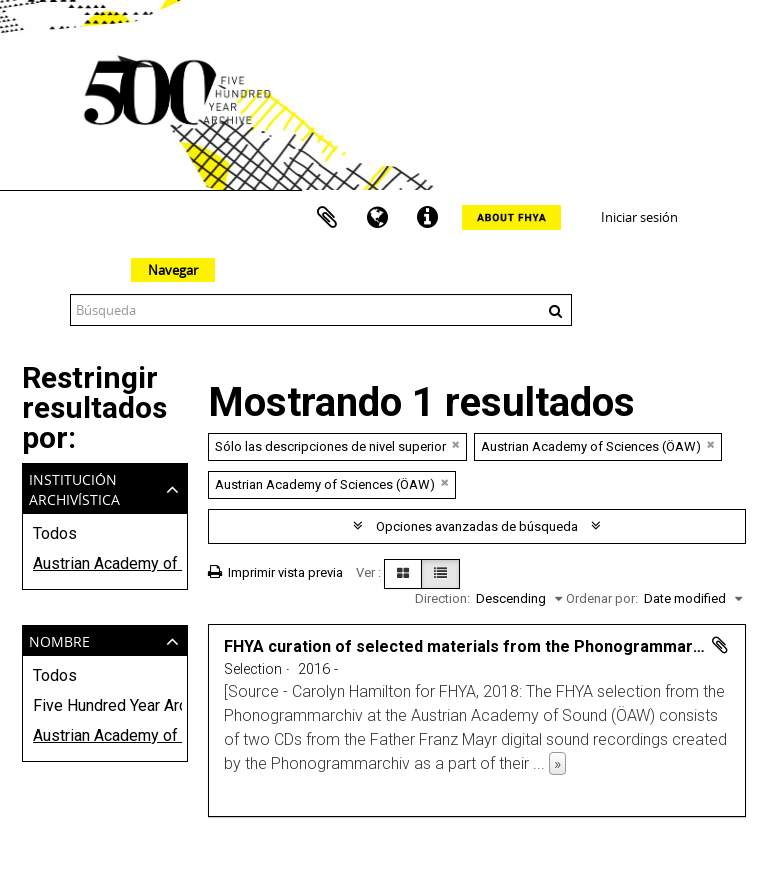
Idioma (377, 218)
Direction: (442, 598)
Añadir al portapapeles (720, 645)
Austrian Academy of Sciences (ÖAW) (105, 563)
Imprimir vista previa (275, 572)
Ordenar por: (602, 598)
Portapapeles (327, 218)
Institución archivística (74, 487)
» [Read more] (557, 763)
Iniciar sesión (639, 217)
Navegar (173, 270)
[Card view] (403, 574)
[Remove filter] (456, 444)
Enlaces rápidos (427, 218)
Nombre (59, 639)
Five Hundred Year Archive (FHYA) (105, 705)
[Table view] (440, 574)
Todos (55, 533)
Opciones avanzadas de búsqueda (477, 526)
